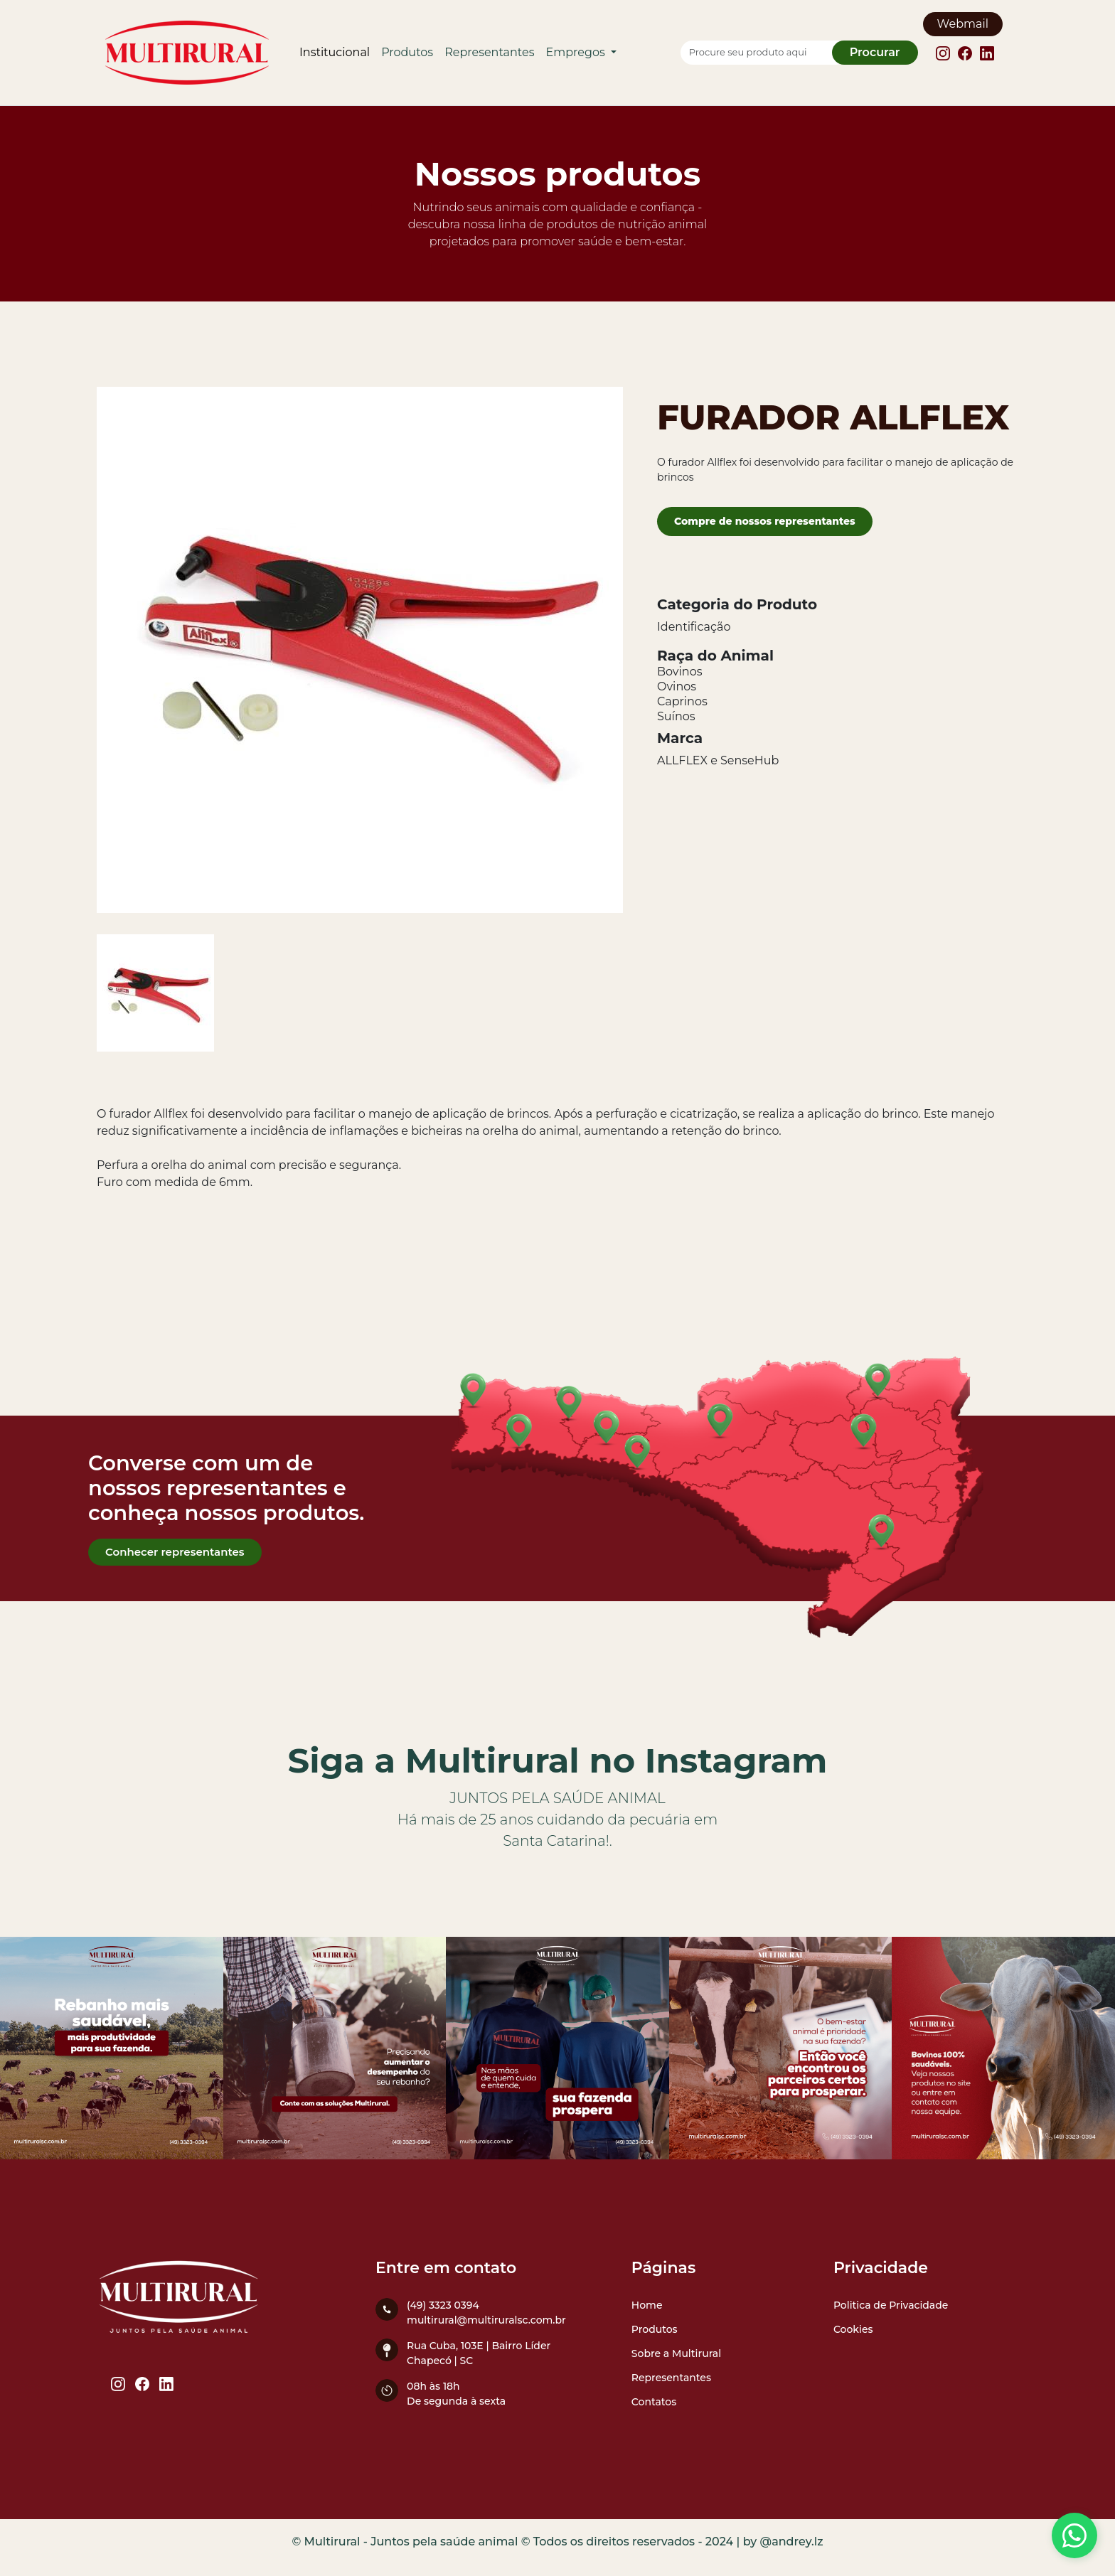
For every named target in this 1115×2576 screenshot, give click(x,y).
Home (647, 2305)
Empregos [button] (577, 52)
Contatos (653, 2401)
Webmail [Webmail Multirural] (962, 24)
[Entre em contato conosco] (1074, 2535)
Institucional (334, 52)
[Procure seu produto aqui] (764, 53)
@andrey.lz (791, 2541)
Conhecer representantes (175, 1552)
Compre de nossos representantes (764, 521)
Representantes (489, 52)
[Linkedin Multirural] (987, 52)
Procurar (875, 52)
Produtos (407, 52)
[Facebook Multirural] (966, 52)
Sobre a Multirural (676, 2353)
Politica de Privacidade (890, 2305)
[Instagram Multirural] (944, 52)
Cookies (853, 2329)
